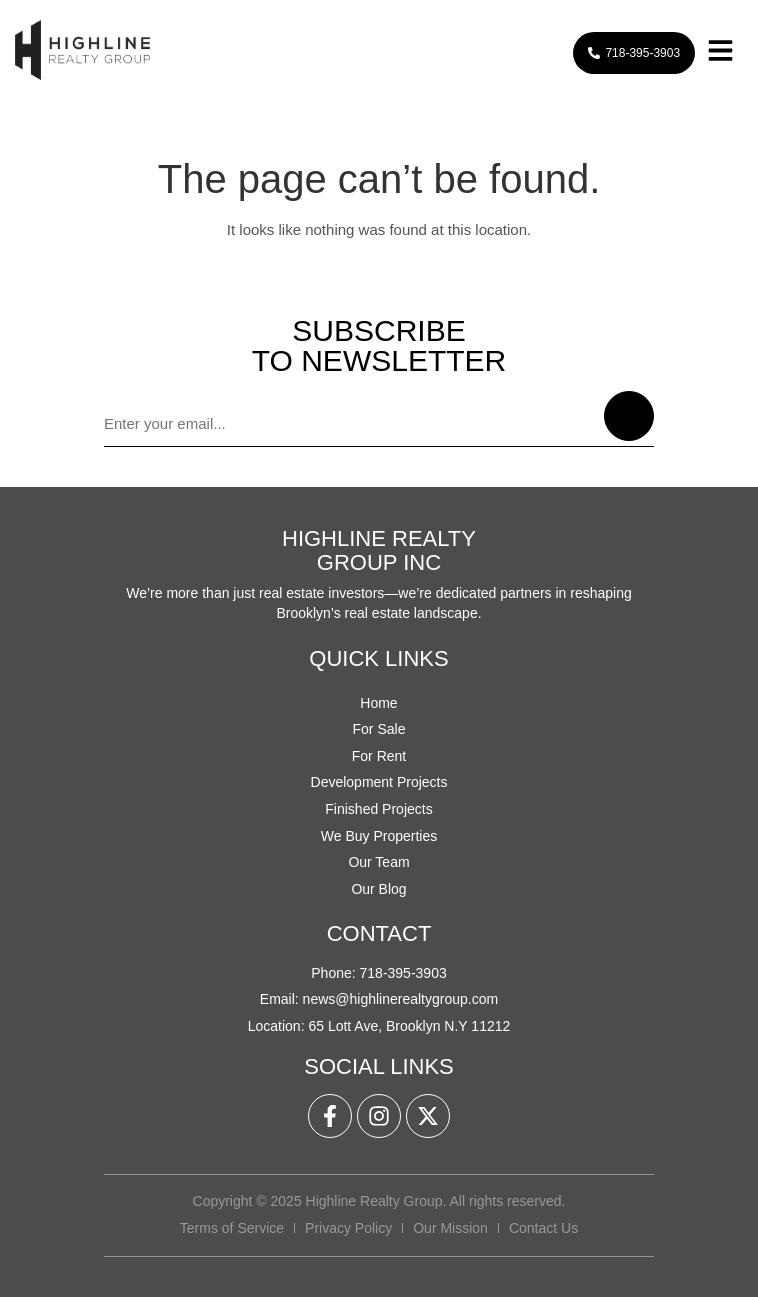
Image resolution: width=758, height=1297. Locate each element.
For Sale (379, 729)
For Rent (379, 756)
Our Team (378, 862)
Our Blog (378, 889)
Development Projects (379, 782)
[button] (720, 53)
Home (378, 703)
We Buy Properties (379, 836)
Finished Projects (378, 809)
